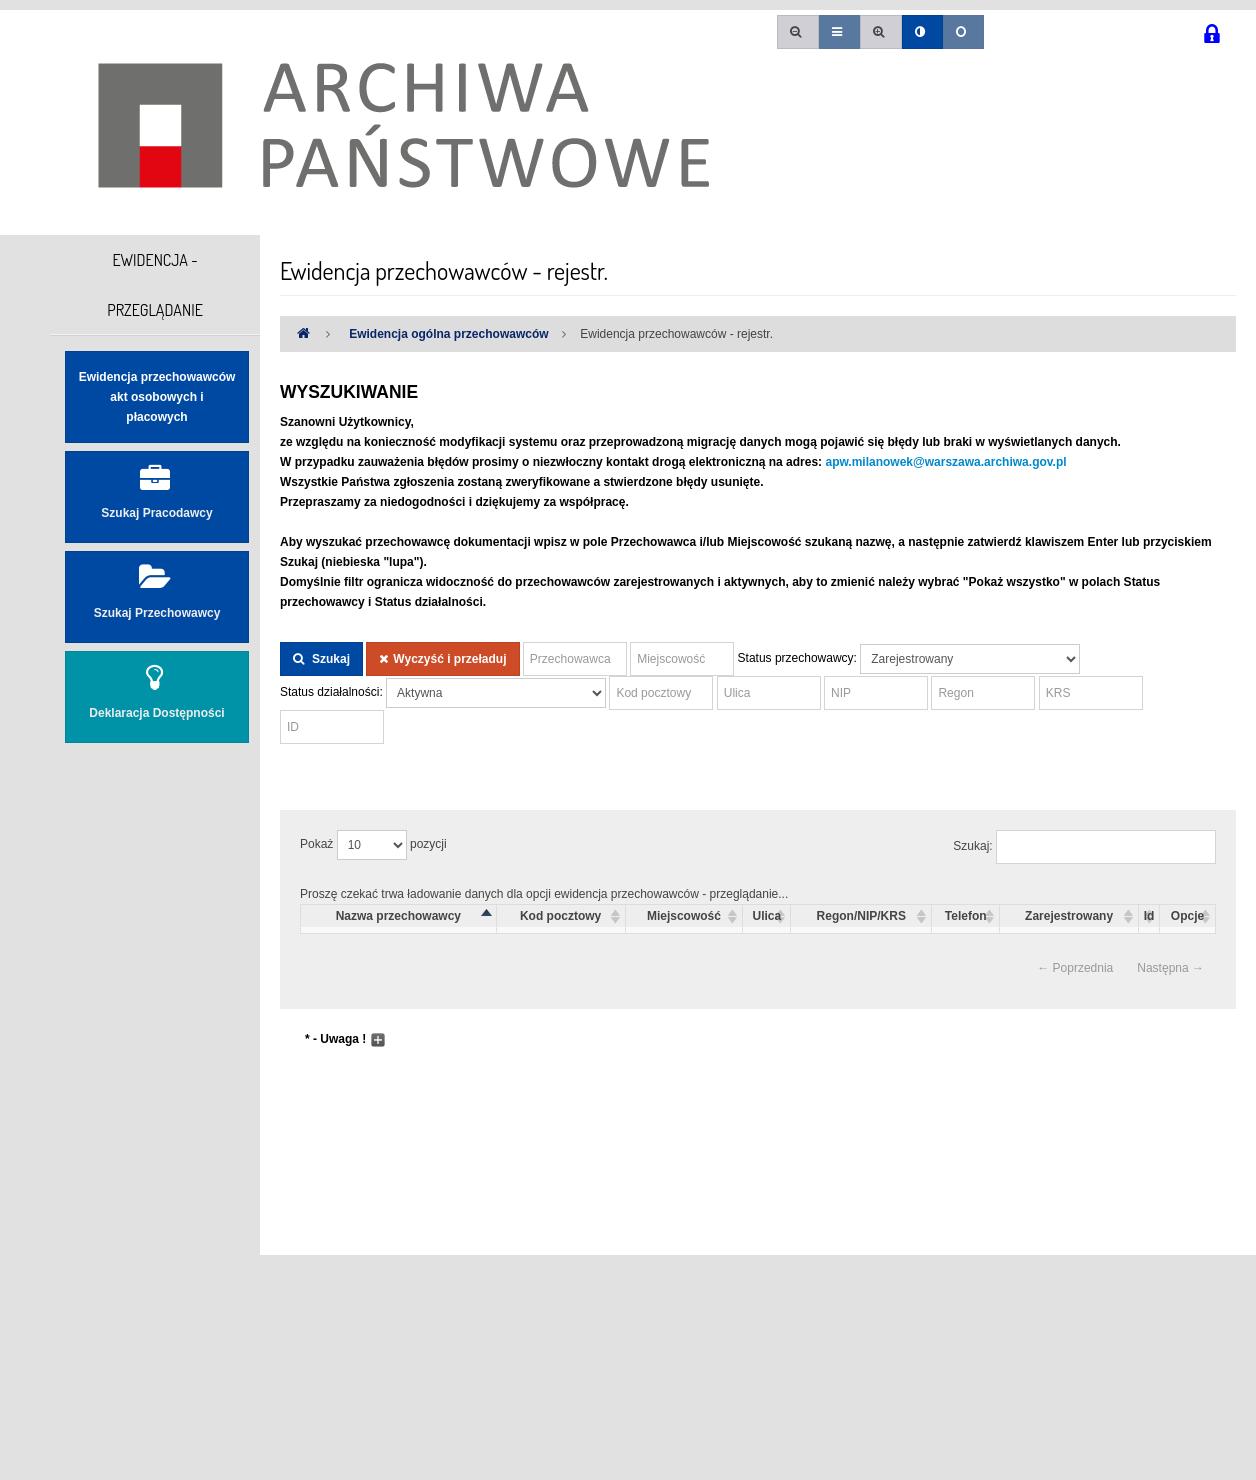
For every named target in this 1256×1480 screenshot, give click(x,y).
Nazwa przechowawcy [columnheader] (398, 916)
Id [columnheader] (1149, 916)
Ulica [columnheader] (767, 916)
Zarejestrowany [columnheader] (1069, 916)
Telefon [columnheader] (966, 916)
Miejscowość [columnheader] (684, 916)
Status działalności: (331, 692)
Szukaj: (1084, 847)
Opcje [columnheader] (1187, 916)
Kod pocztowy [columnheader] (560, 916)
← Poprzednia (1075, 968)
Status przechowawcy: (797, 658)
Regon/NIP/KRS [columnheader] (861, 916)
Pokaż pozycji (373, 845)
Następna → (1170, 968)
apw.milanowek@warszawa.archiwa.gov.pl (945, 462)
